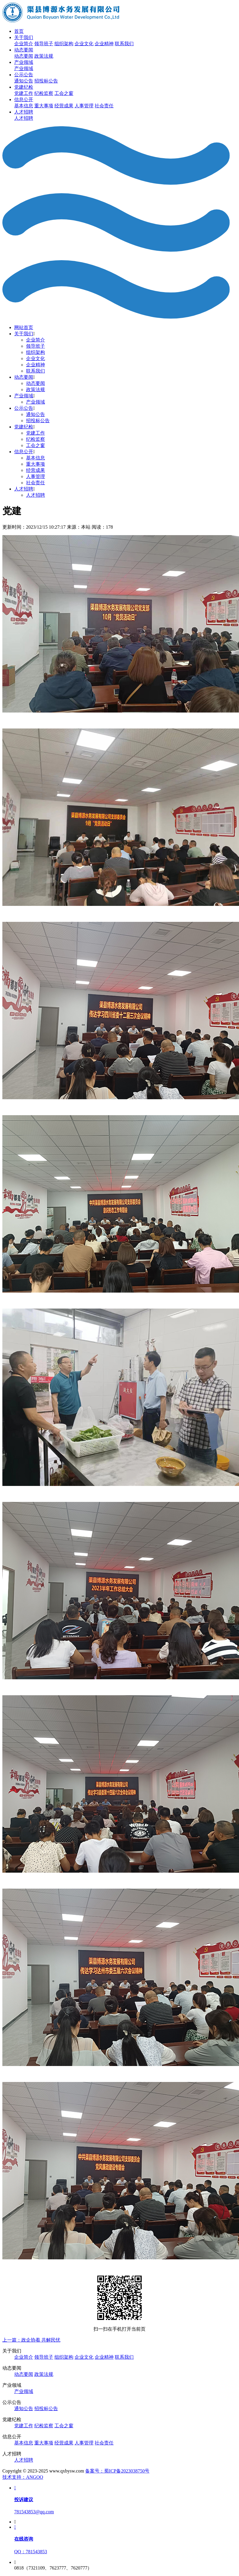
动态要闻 (23, 49)
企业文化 (84, 43)
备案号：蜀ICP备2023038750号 (117, 2470)
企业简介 (23, 43)
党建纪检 (23, 87)
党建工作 (23, 93)
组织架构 (63, 43)
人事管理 (84, 105)
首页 (19, 31)
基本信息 (23, 105)
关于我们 (23, 37)
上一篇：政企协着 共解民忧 (31, 2339)
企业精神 (104, 43)
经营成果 (63, 105)
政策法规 (43, 56)
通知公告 (23, 80)
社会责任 (104, 105)
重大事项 (43, 105)
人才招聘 (23, 111)
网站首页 (23, 327)
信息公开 (23, 99)
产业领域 (23, 62)
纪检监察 (43, 93)
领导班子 (43, 43)
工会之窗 (63, 93)
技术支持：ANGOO (22, 2477)
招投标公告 (46, 80)
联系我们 (124, 43)
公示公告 (23, 74)
